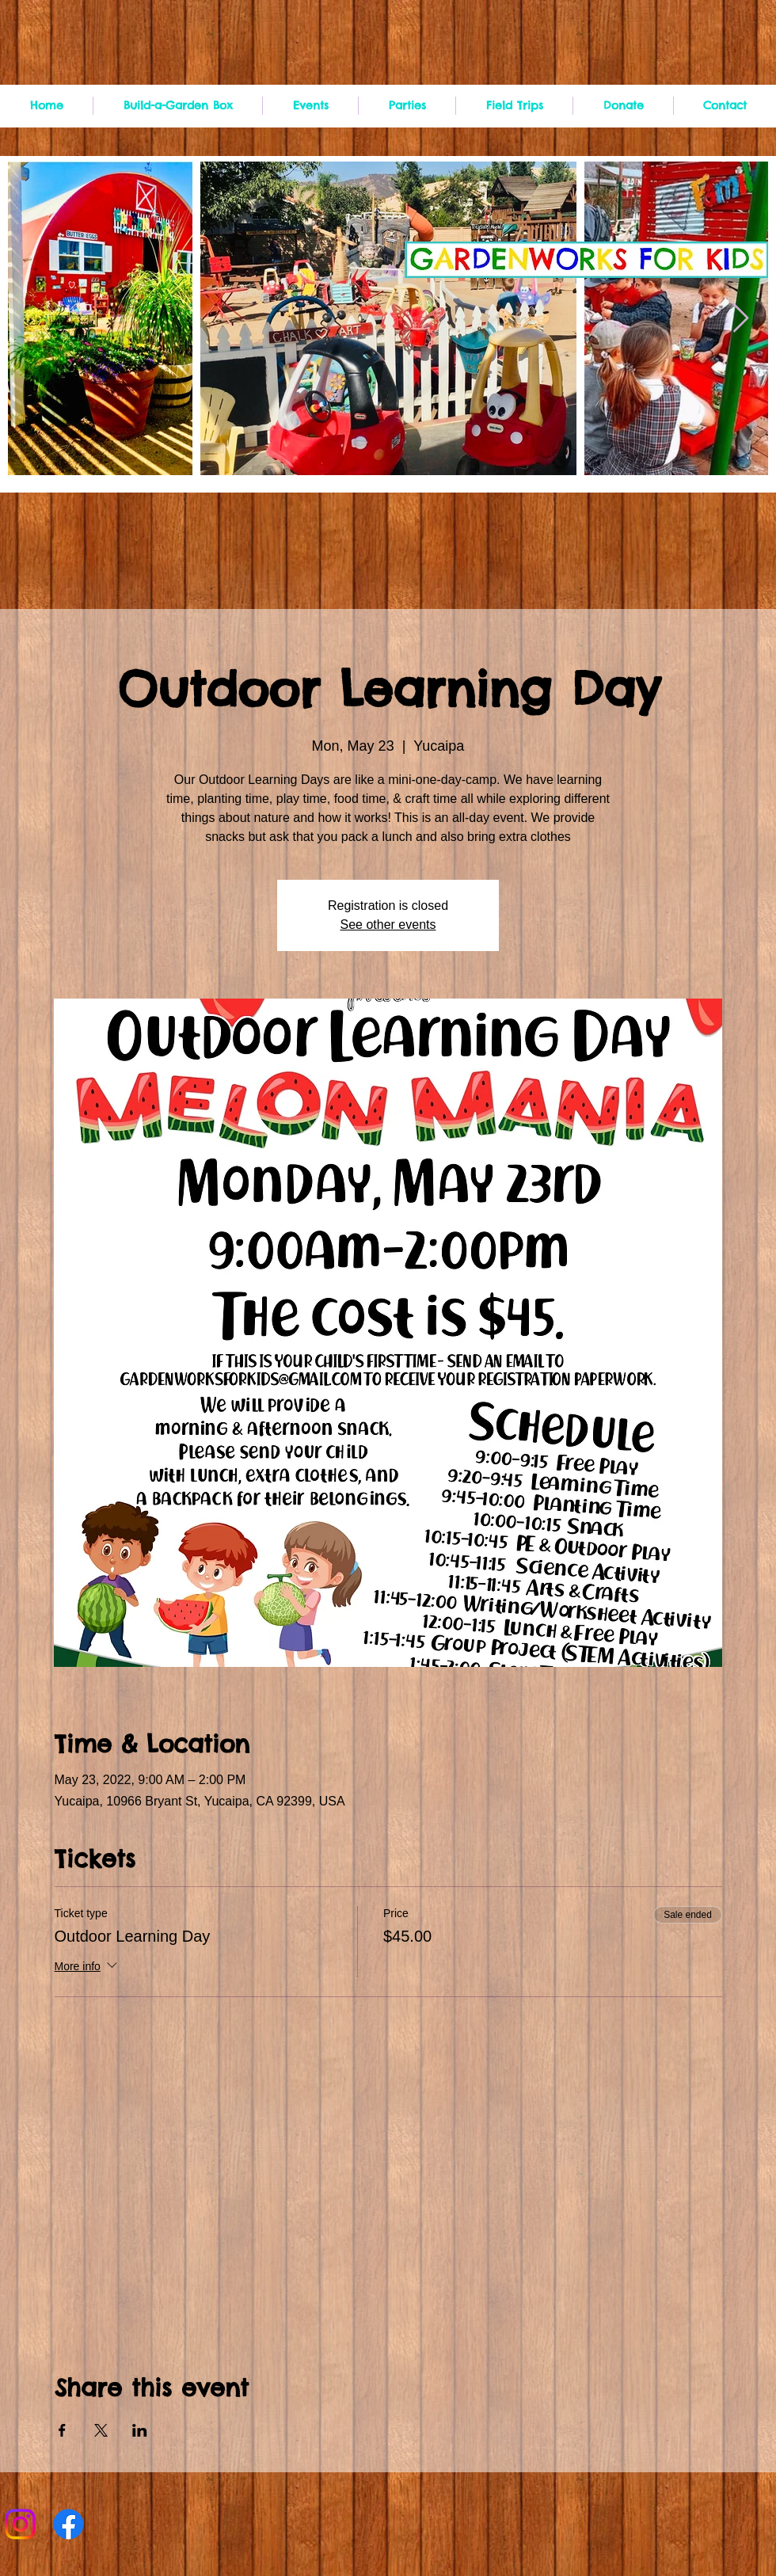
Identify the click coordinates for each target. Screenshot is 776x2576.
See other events (388, 924)
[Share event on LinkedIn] (139, 2430)
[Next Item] (741, 318)
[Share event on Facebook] (62, 2430)
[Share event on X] (100, 2430)
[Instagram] (20, 2524)
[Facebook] (68, 2524)
